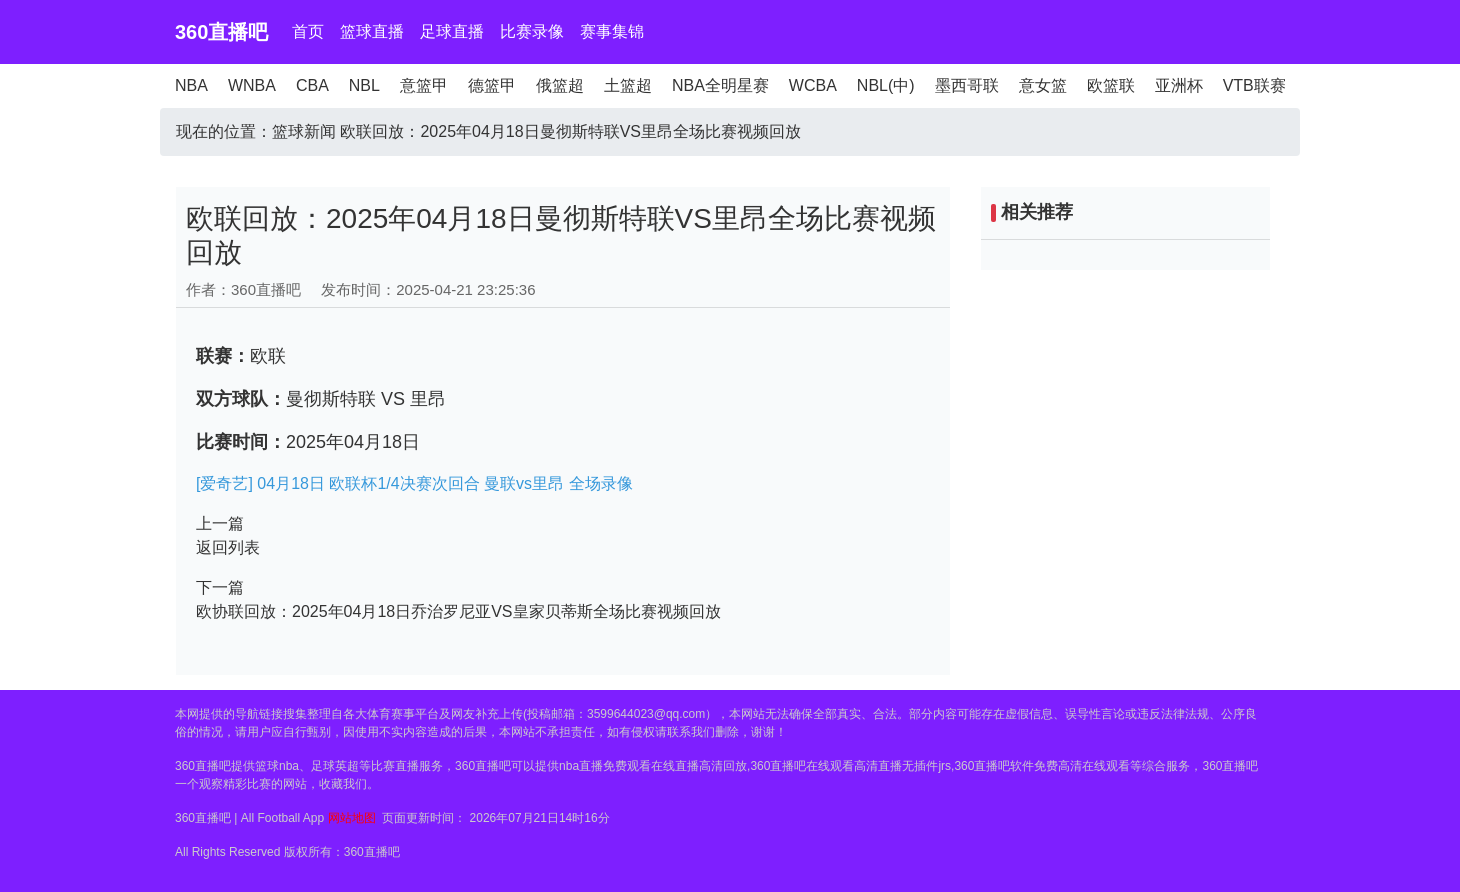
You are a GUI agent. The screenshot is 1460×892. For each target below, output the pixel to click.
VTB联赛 (1254, 85)
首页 (308, 31)
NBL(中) (886, 85)
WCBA (813, 85)
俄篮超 (560, 85)
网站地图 (352, 818)
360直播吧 (221, 32)
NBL (364, 85)
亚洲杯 (1179, 85)
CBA (312, 85)
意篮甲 (424, 85)
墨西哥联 (967, 85)
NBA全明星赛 (720, 85)
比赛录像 (532, 31)
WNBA (252, 85)
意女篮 (1043, 85)
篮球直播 (372, 31)
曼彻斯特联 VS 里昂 (366, 399)
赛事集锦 (612, 31)
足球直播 (452, 31)
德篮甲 (492, 85)
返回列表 (228, 547)
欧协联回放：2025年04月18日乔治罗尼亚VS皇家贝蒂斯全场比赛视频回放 (458, 611)
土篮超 (628, 85)
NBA (191, 85)
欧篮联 (1111, 85)
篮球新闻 (304, 131)
